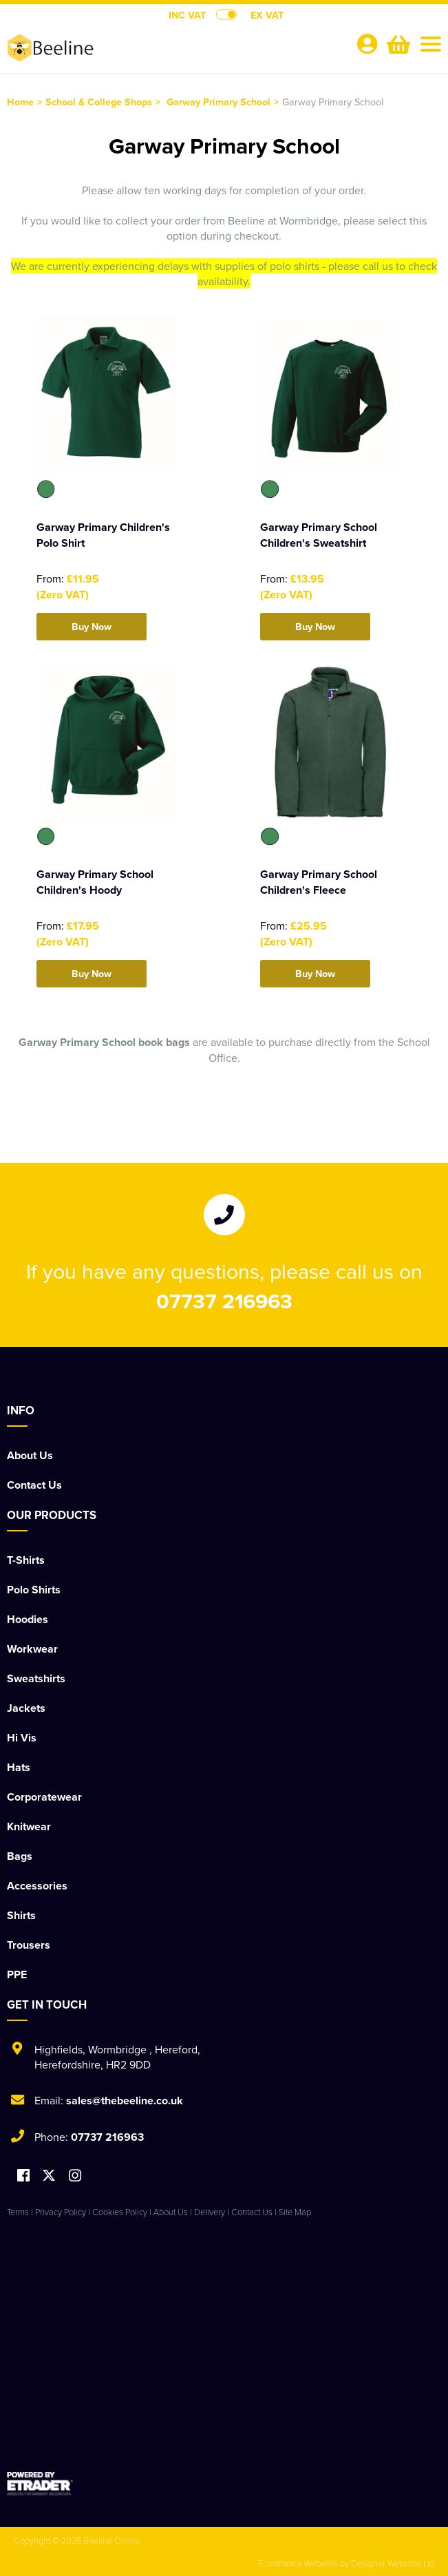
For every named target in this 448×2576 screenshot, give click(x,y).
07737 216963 (224, 1301)
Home (20, 101)
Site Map (295, 2212)
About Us (30, 1455)
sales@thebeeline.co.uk (124, 2100)
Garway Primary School (218, 101)
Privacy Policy (60, 2212)
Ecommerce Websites (298, 2563)
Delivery (209, 2212)
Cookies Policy (119, 2212)
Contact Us (34, 1485)
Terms (18, 2212)
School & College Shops (98, 101)
